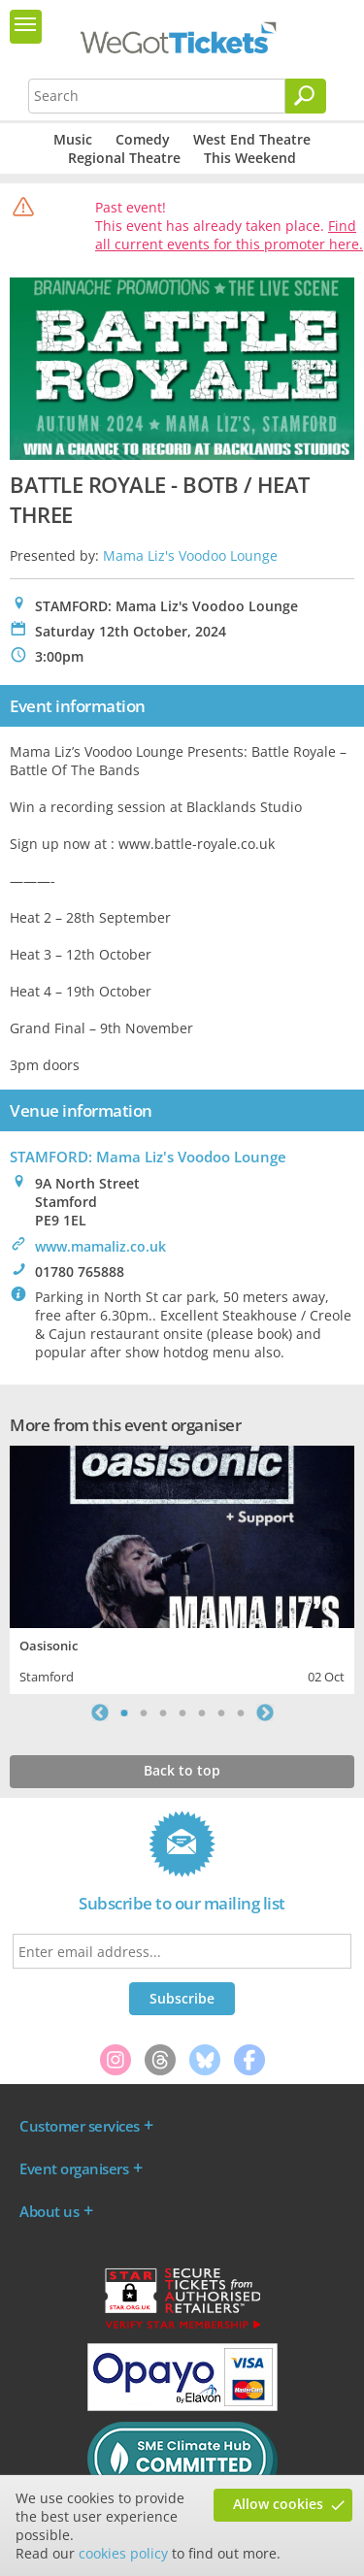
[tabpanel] (182, 1567)
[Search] (305, 96)
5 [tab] (202, 1712)
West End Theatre (252, 139)
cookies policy (123, 2553)
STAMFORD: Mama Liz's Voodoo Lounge (148, 1156)
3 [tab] (163, 1712)
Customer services (79, 2126)
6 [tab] (221, 1712)
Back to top (182, 1770)
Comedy (143, 139)
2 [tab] (144, 1712)
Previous (100, 1712)
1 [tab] (124, 1712)
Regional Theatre (124, 157)
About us (49, 2211)
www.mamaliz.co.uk (100, 1246)
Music (72, 139)
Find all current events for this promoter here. (229, 234)
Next (265, 1712)
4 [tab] (182, 1712)
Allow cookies (278, 2503)
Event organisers (73, 2168)
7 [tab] (241, 1712)
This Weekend (250, 157)
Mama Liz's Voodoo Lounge (190, 555)
